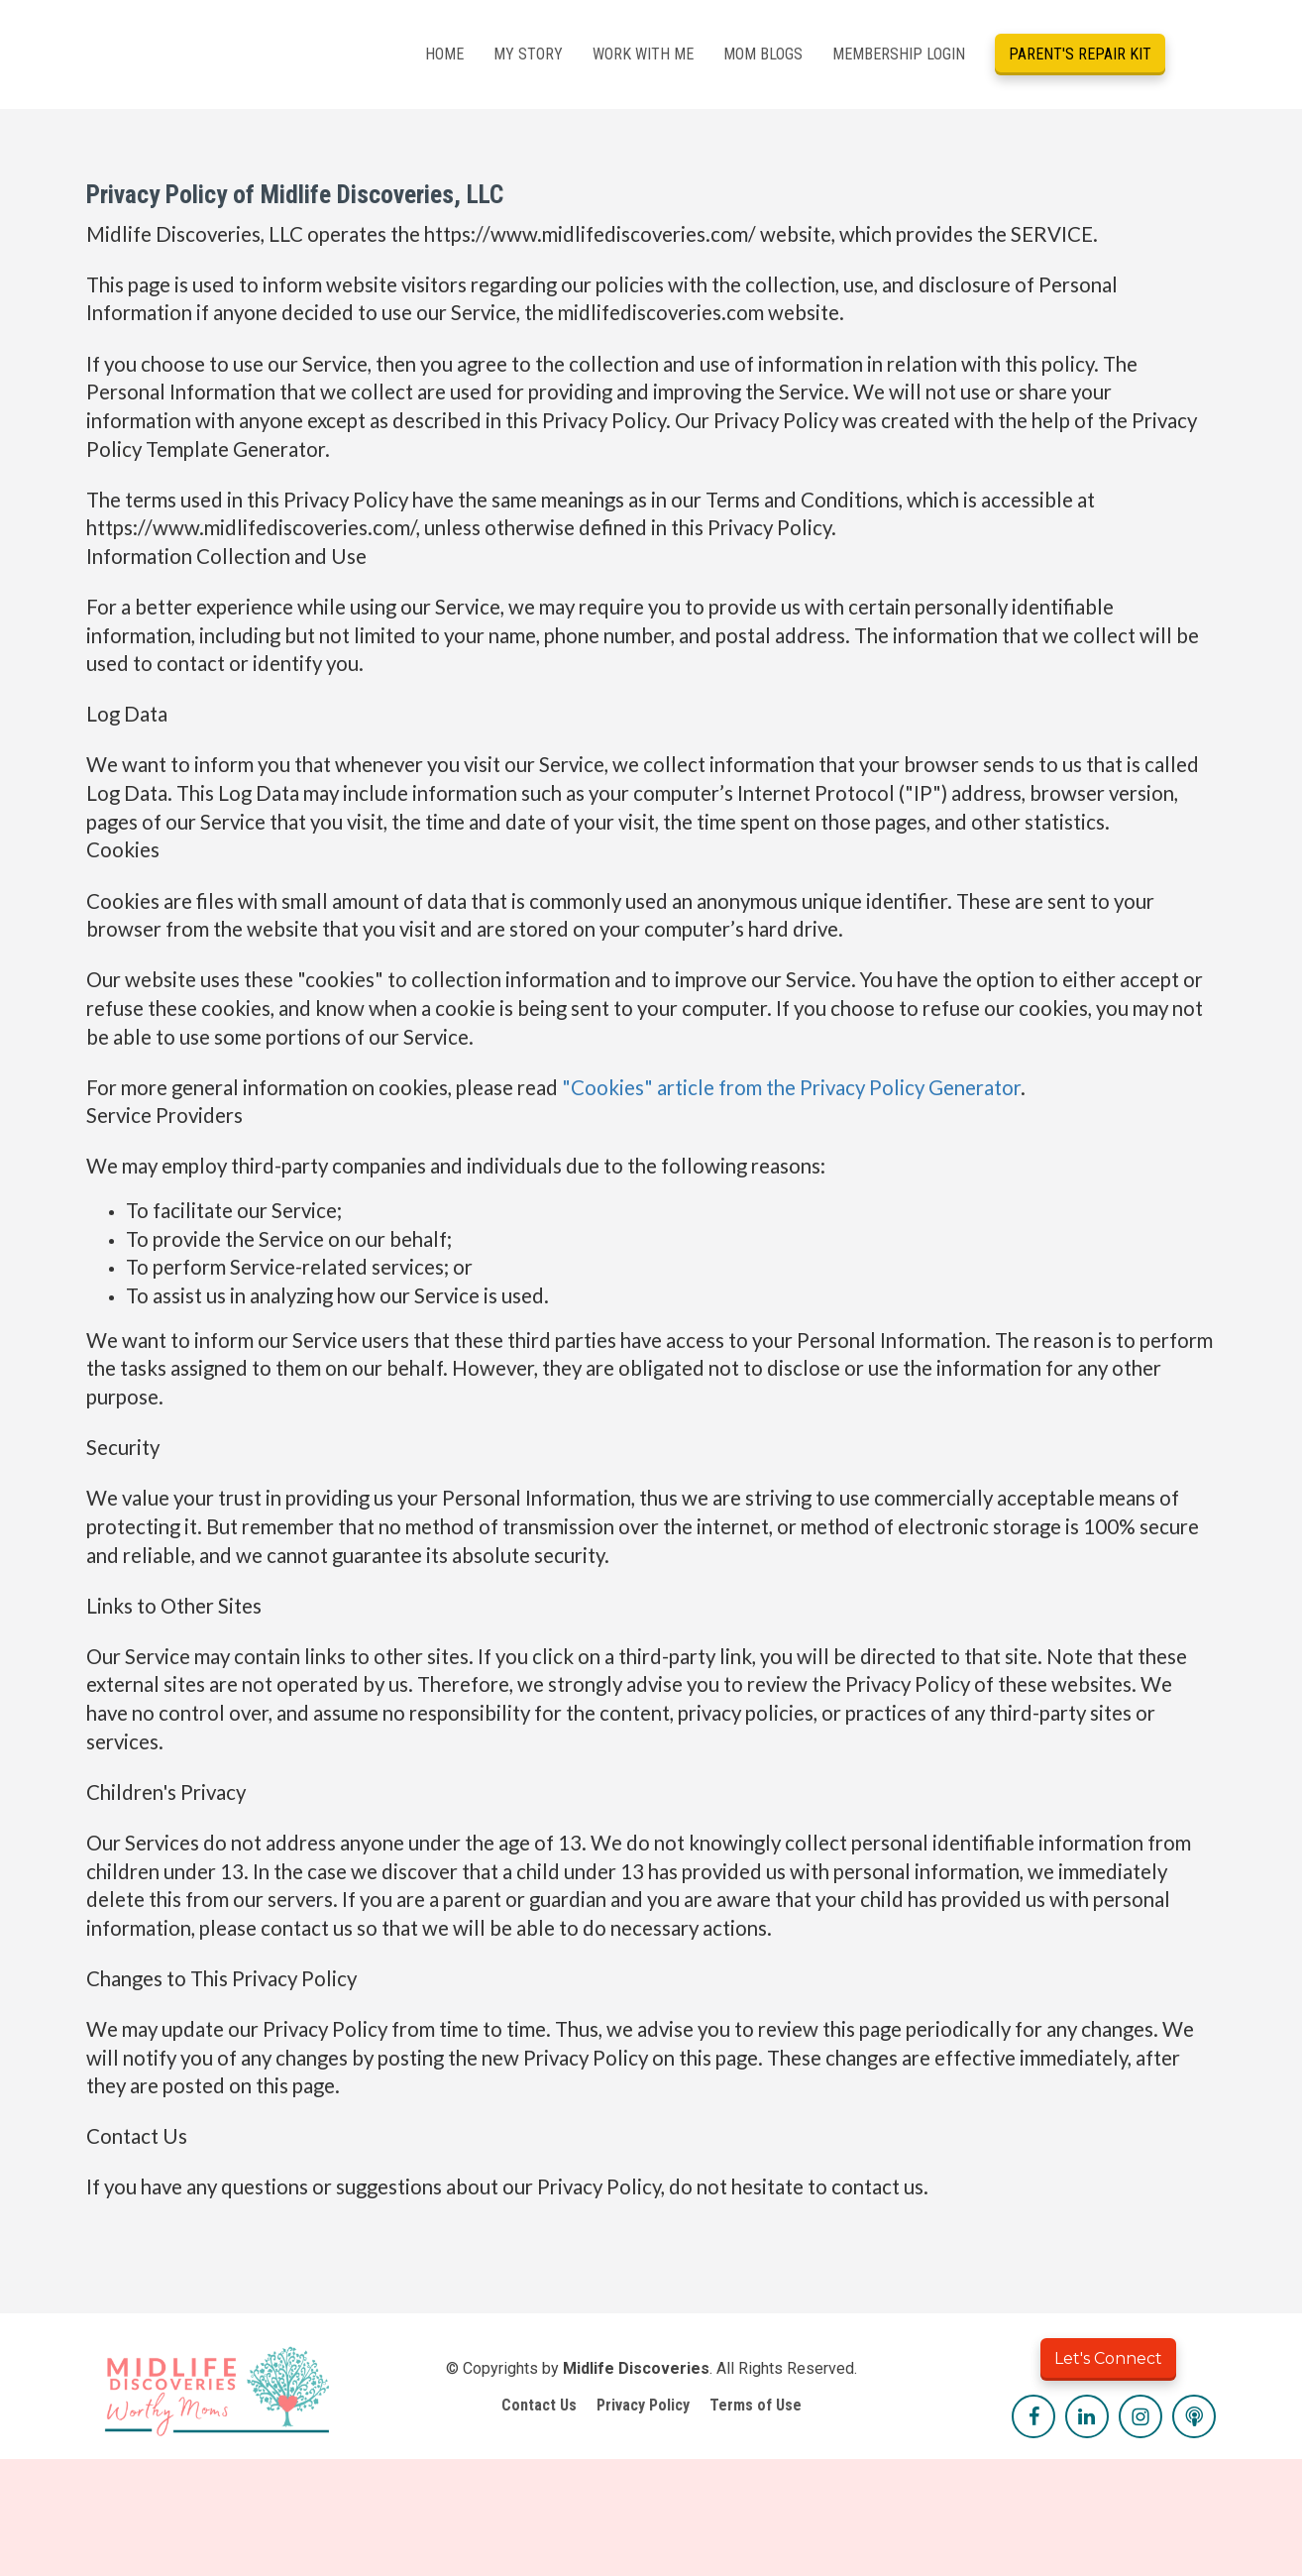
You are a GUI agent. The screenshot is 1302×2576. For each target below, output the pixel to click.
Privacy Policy (643, 2405)
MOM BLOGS (763, 54)
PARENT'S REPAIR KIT (1080, 54)
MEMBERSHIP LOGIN (898, 54)
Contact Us (539, 2405)
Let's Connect (1108, 2358)
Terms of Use (755, 2405)
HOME (444, 54)
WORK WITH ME (643, 54)
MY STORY (528, 54)
